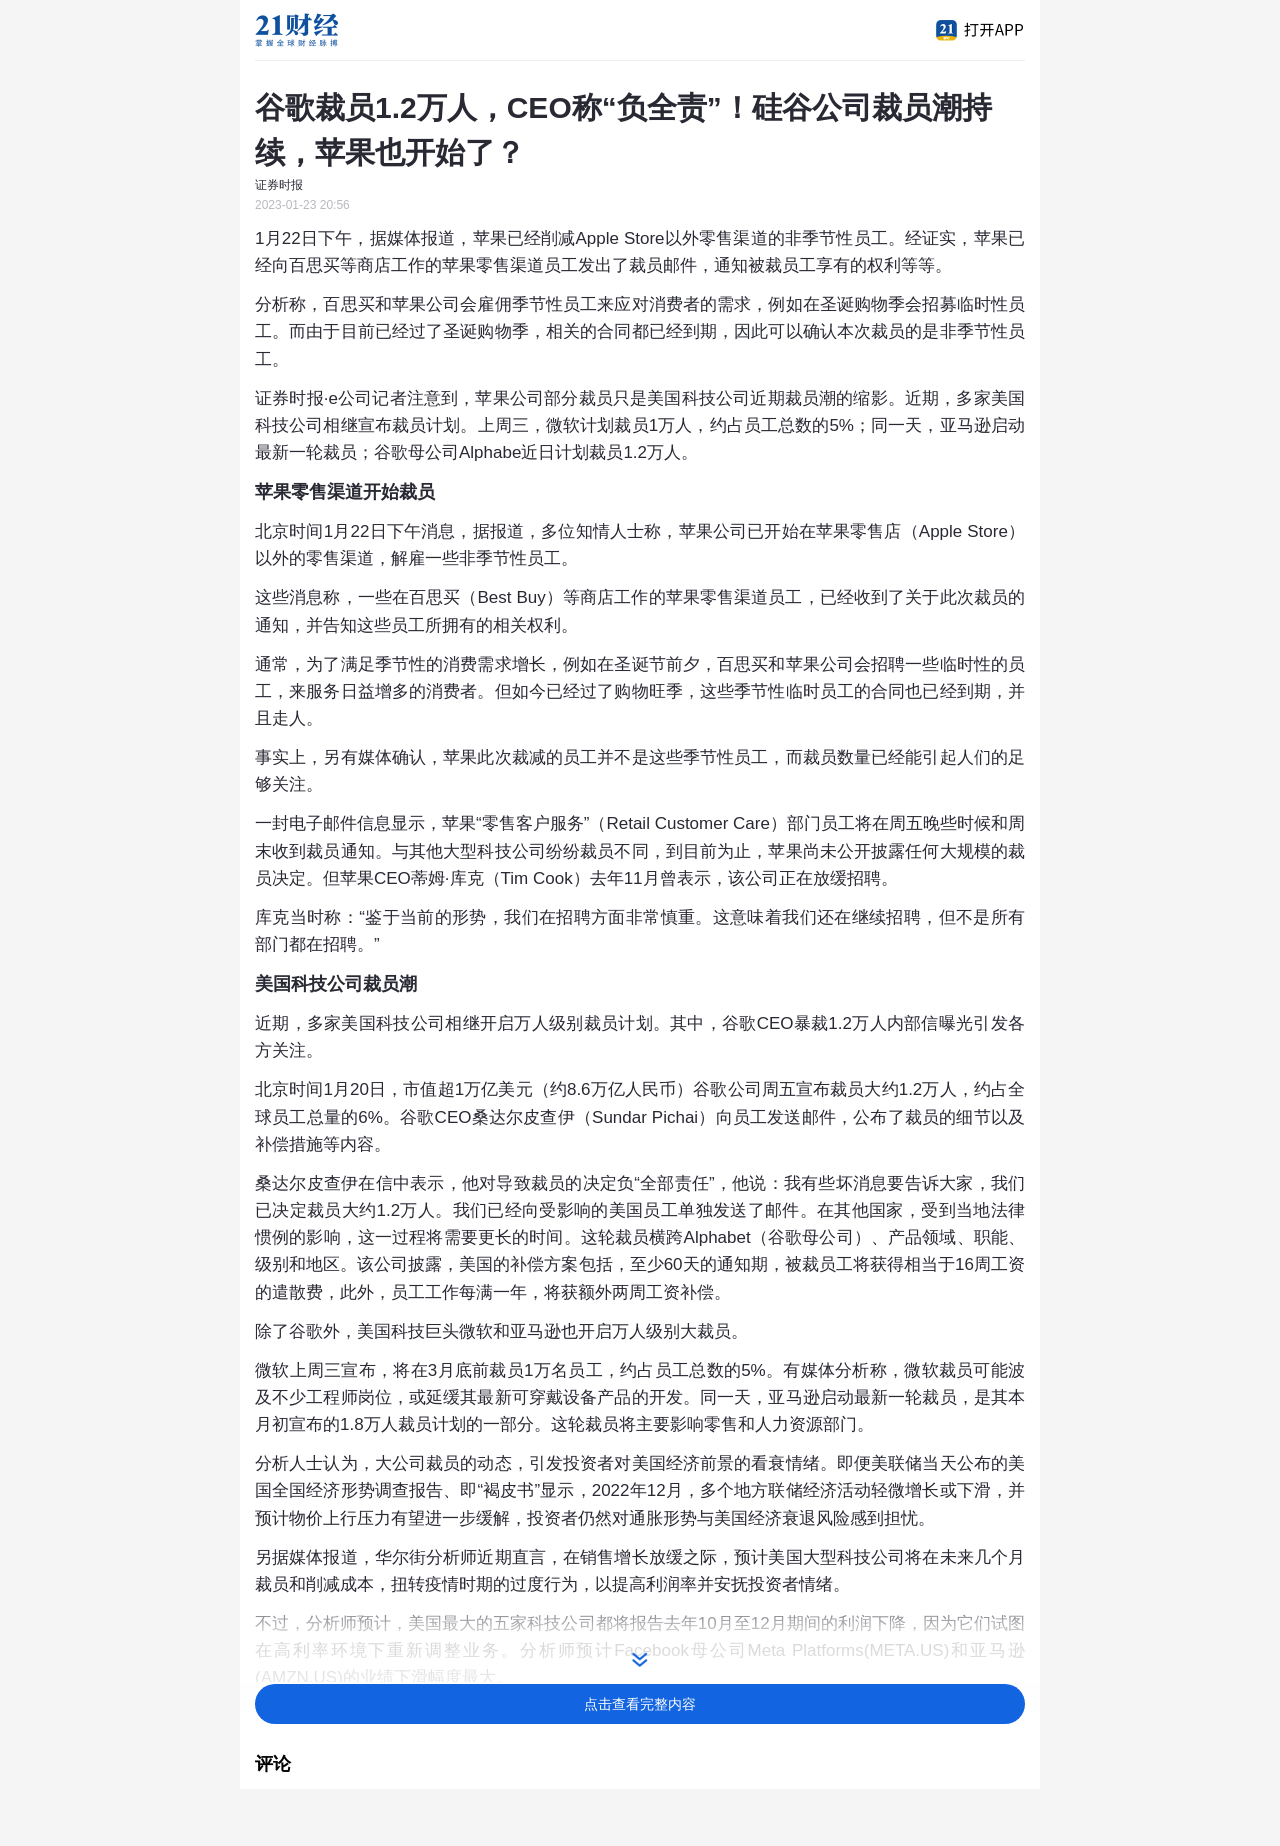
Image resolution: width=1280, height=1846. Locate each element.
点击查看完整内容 (640, 1704)
